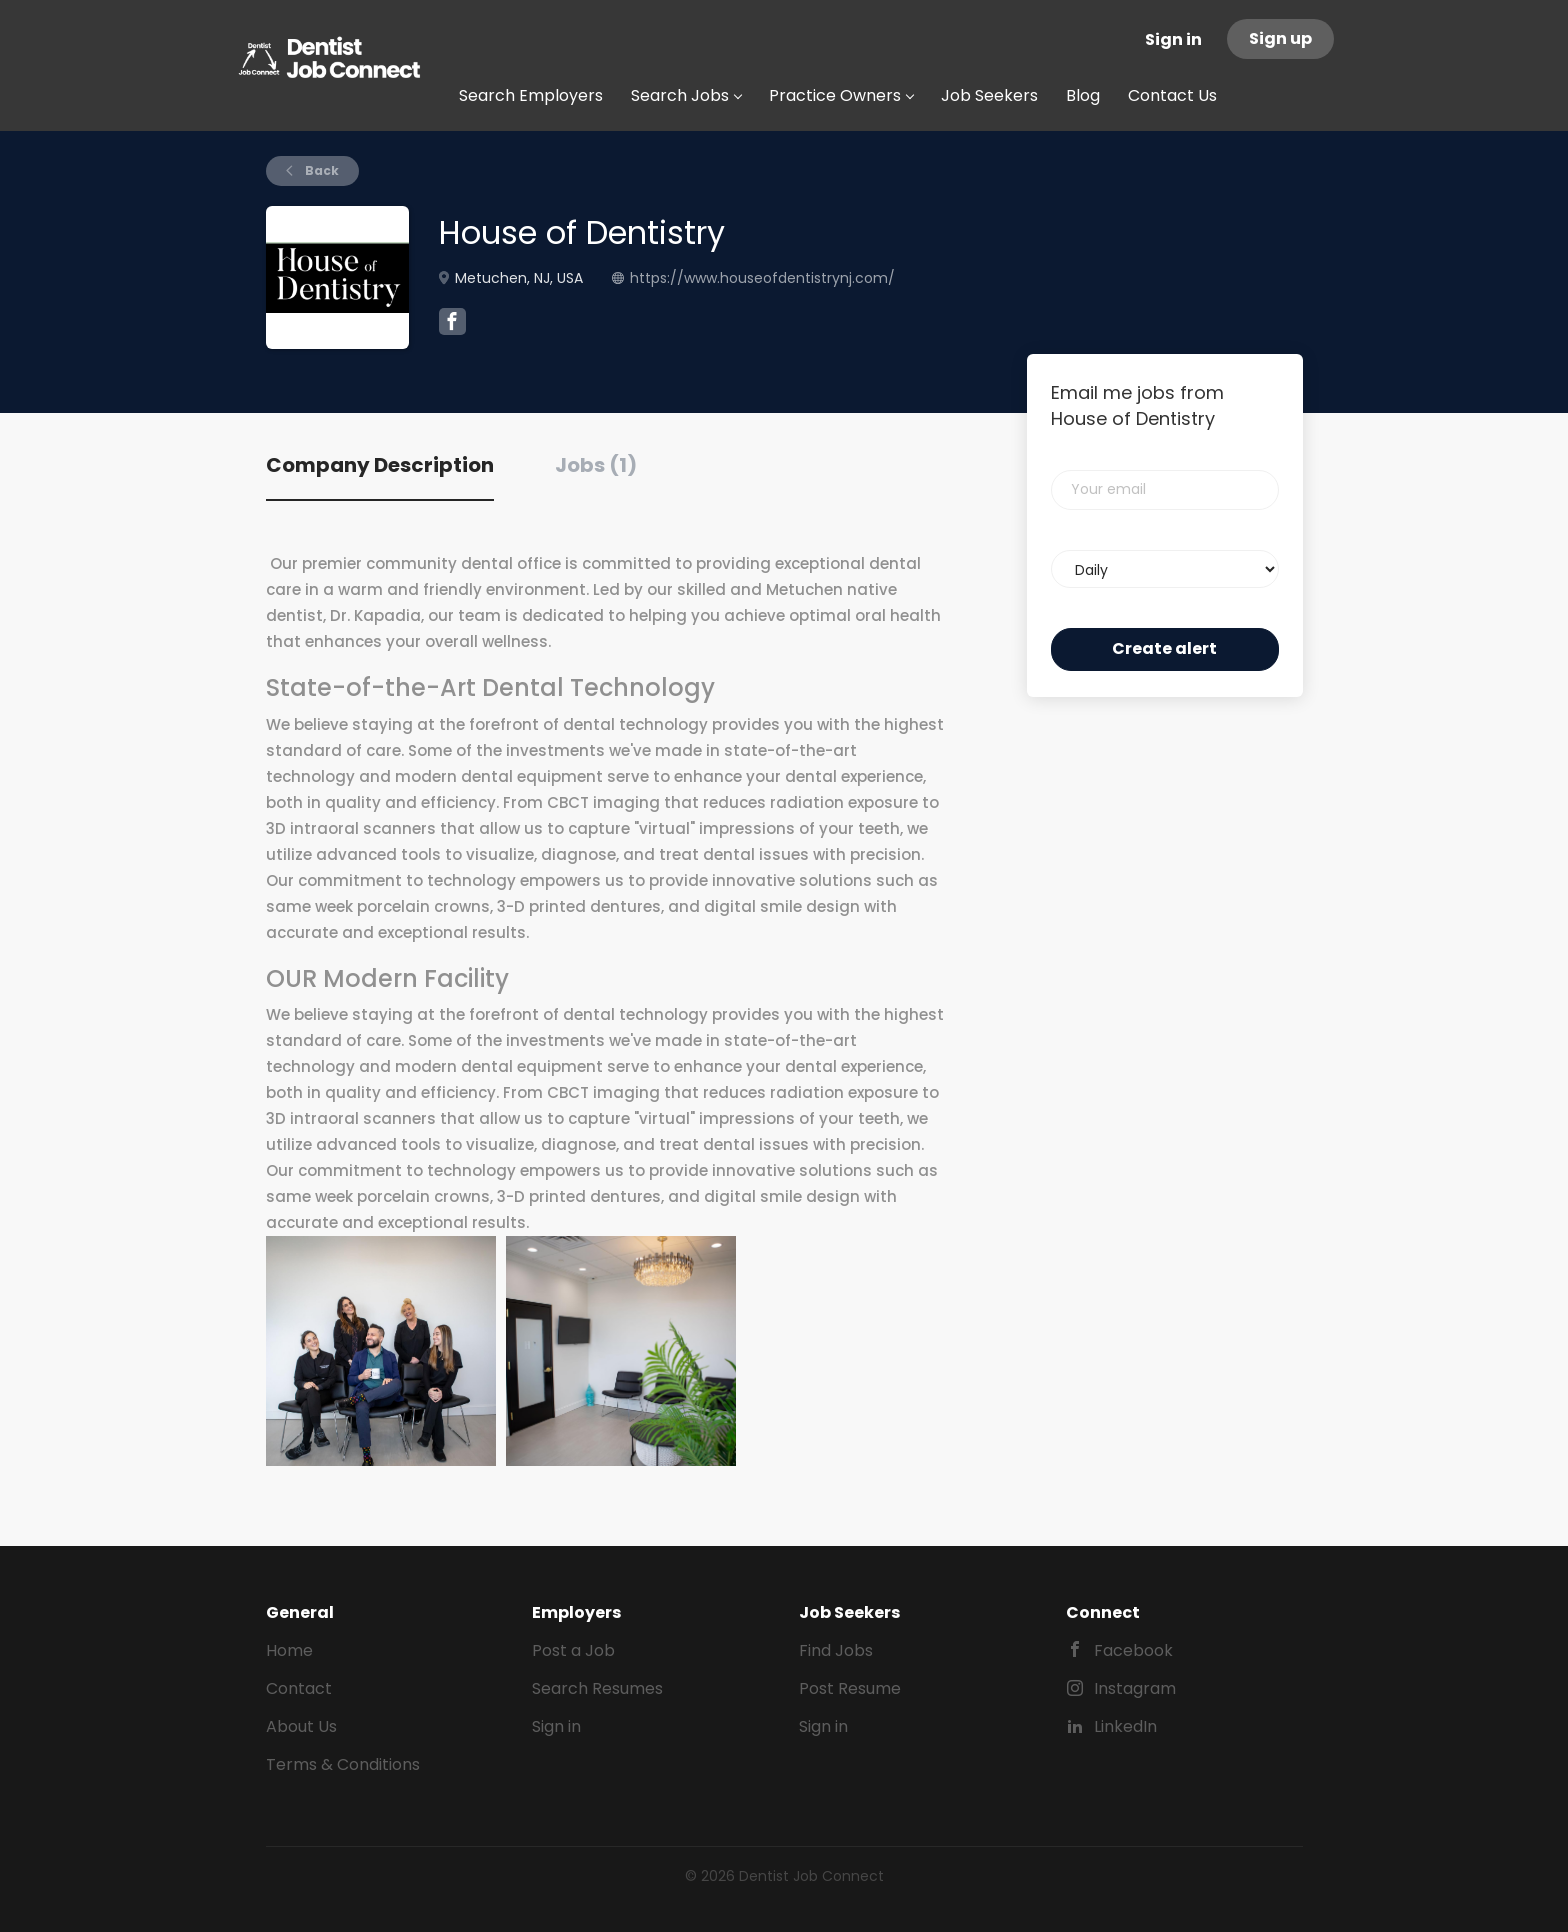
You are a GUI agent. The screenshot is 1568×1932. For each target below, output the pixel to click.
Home (289, 1650)
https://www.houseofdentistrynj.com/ (762, 278)
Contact (299, 1688)
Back (320, 170)
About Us (301, 1726)
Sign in (1173, 39)
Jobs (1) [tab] (596, 465)
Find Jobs (836, 1650)
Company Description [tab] (380, 465)
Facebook (1133, 1650)
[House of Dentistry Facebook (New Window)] (452, 324)
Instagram (1135, 1688)
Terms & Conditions (343, 1764)
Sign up (1280, 38)
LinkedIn (1125, 1726)
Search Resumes (597, 1688)
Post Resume (850, 1688)
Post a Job (573, 1650)
